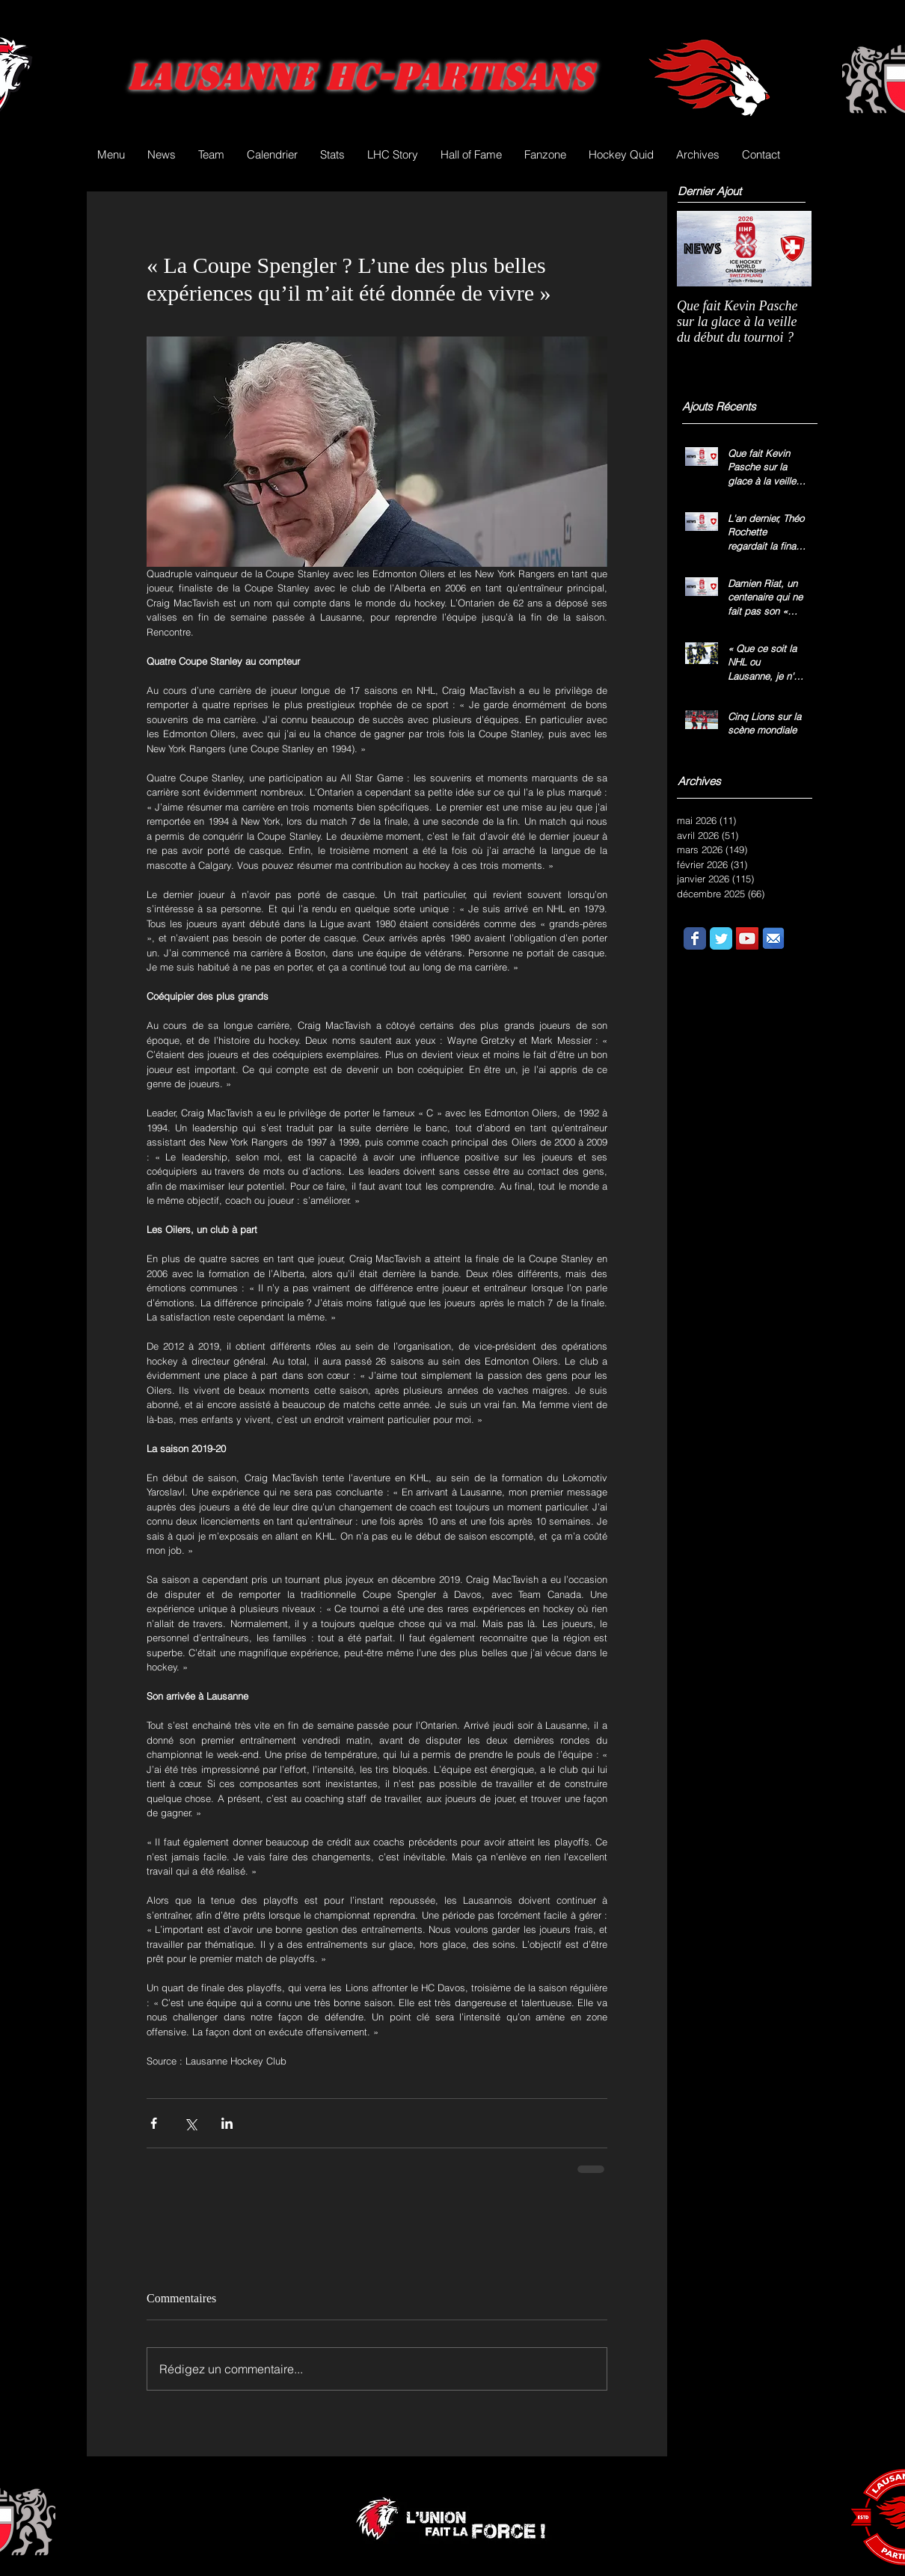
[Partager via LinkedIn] (227, 2123)
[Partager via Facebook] (154, 2123)
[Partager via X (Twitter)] (190, 2123)
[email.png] (773, 938)
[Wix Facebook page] (695, 938)
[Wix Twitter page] (721, 938)
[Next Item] (787, 248)
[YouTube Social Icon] (747, 938)
